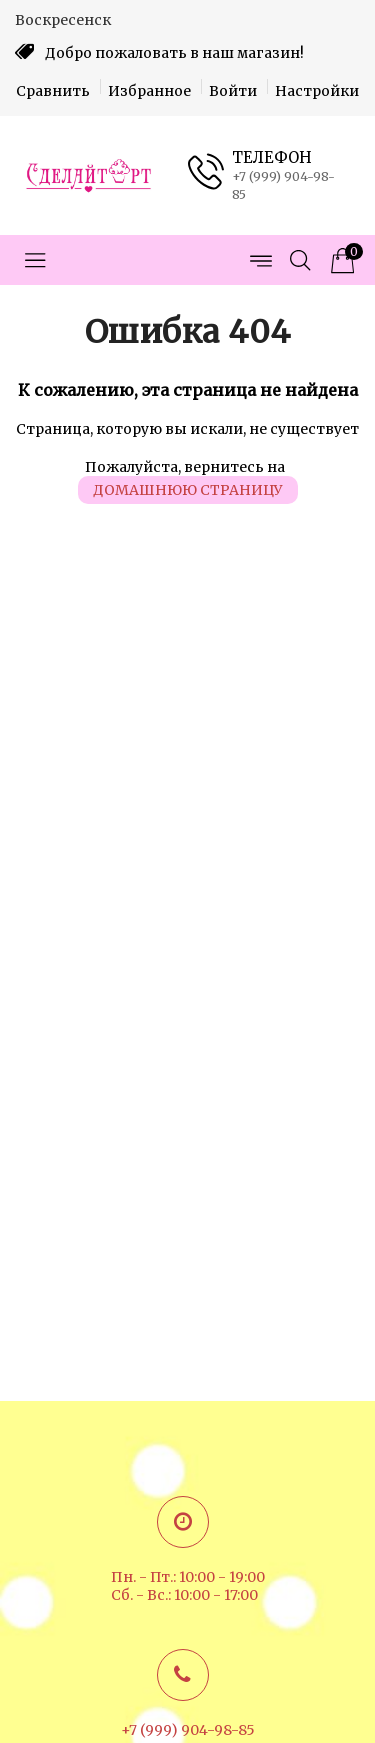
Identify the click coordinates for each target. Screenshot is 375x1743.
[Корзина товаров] (340, 260)
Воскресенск (63, 20)
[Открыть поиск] (300, 260)
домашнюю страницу (188, 490)
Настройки (317, 91)
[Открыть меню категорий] (35, 260)
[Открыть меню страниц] (260, 260)
